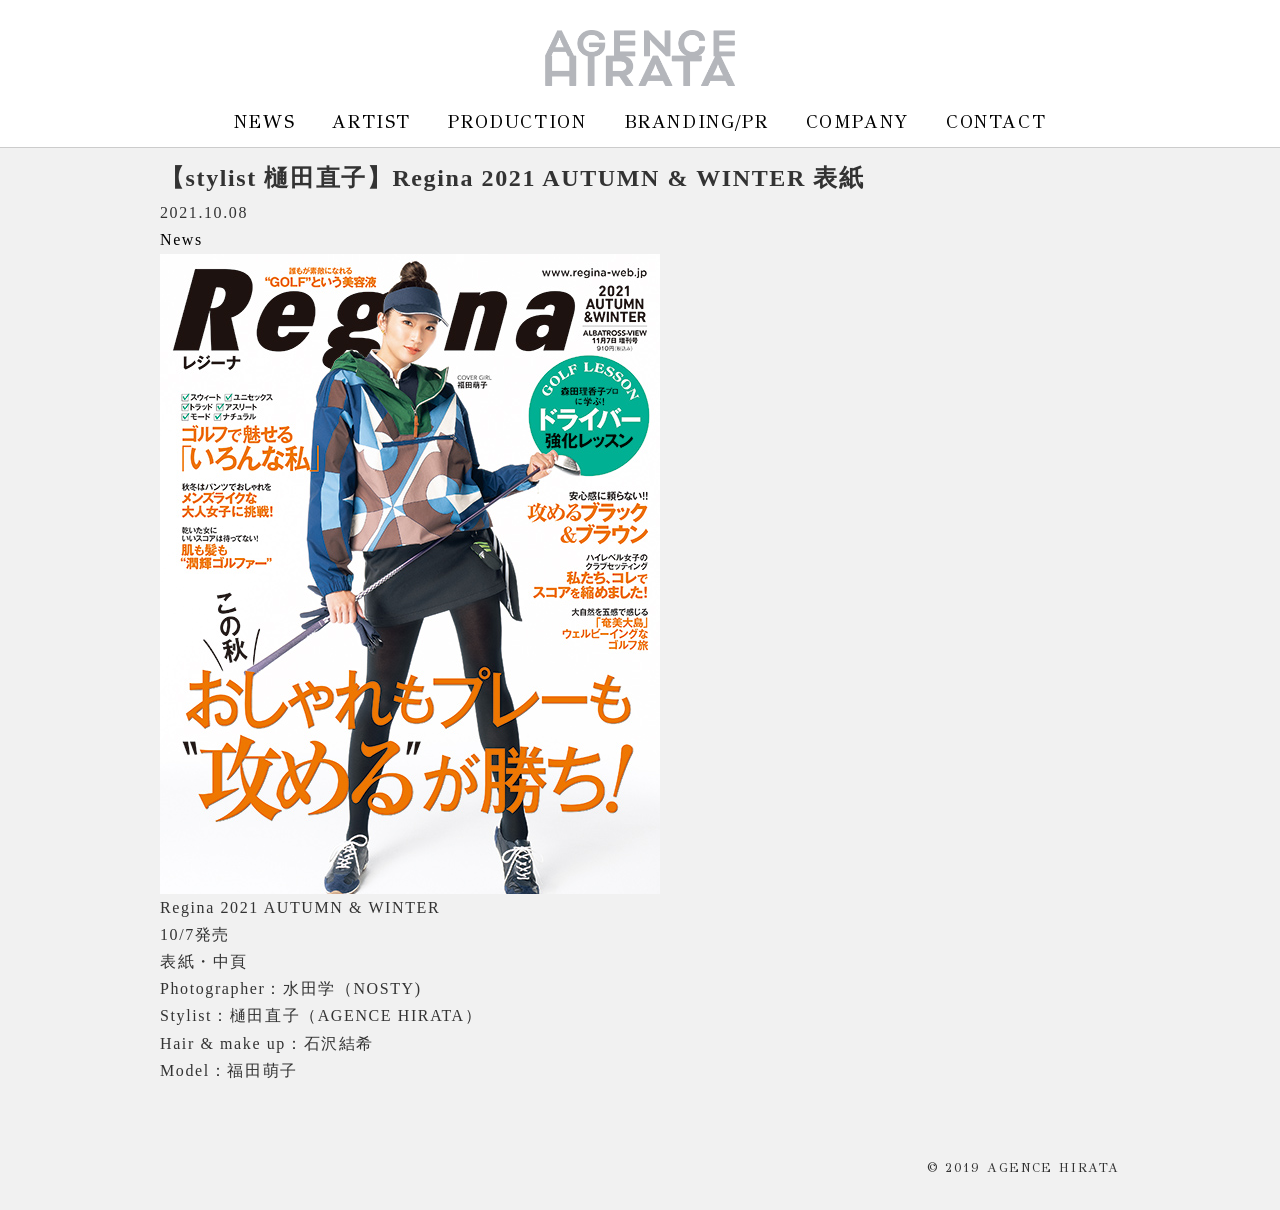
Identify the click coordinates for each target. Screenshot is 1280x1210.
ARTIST (371, 121)
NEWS (264, 121)
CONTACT (996, 121)
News (181, 239)
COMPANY (857, 121)
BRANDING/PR (696, 121)
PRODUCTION (517, 121)
